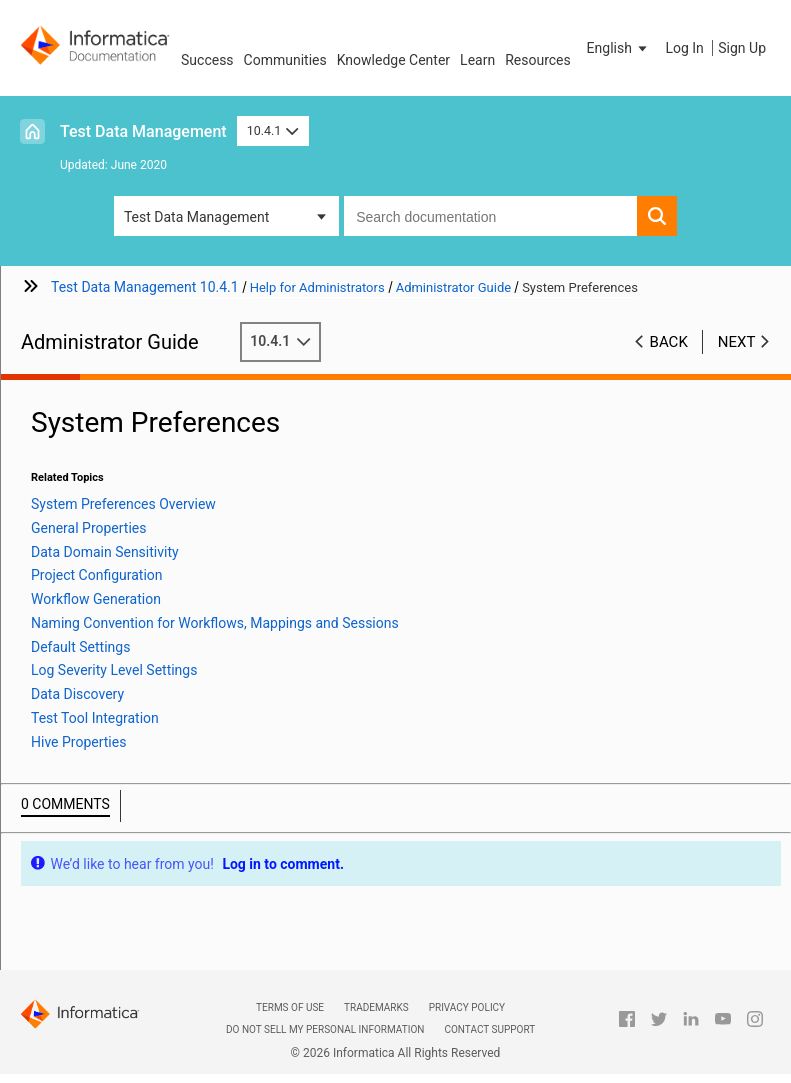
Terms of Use (290, 1007)
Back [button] (669, 342)
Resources (538, 60)
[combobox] (490, 216)
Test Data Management (143, 131)
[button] (619, 48)
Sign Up (742, 48)
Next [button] (737, 342)
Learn (477, 60)
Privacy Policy (467, 1007)
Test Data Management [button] (196, 217)
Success (207, 60)
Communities (285, 60)
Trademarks (376, 1007)
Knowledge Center (393, 60)
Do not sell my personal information (325, 1029)
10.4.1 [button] (273, 130)
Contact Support (489, 1029)
